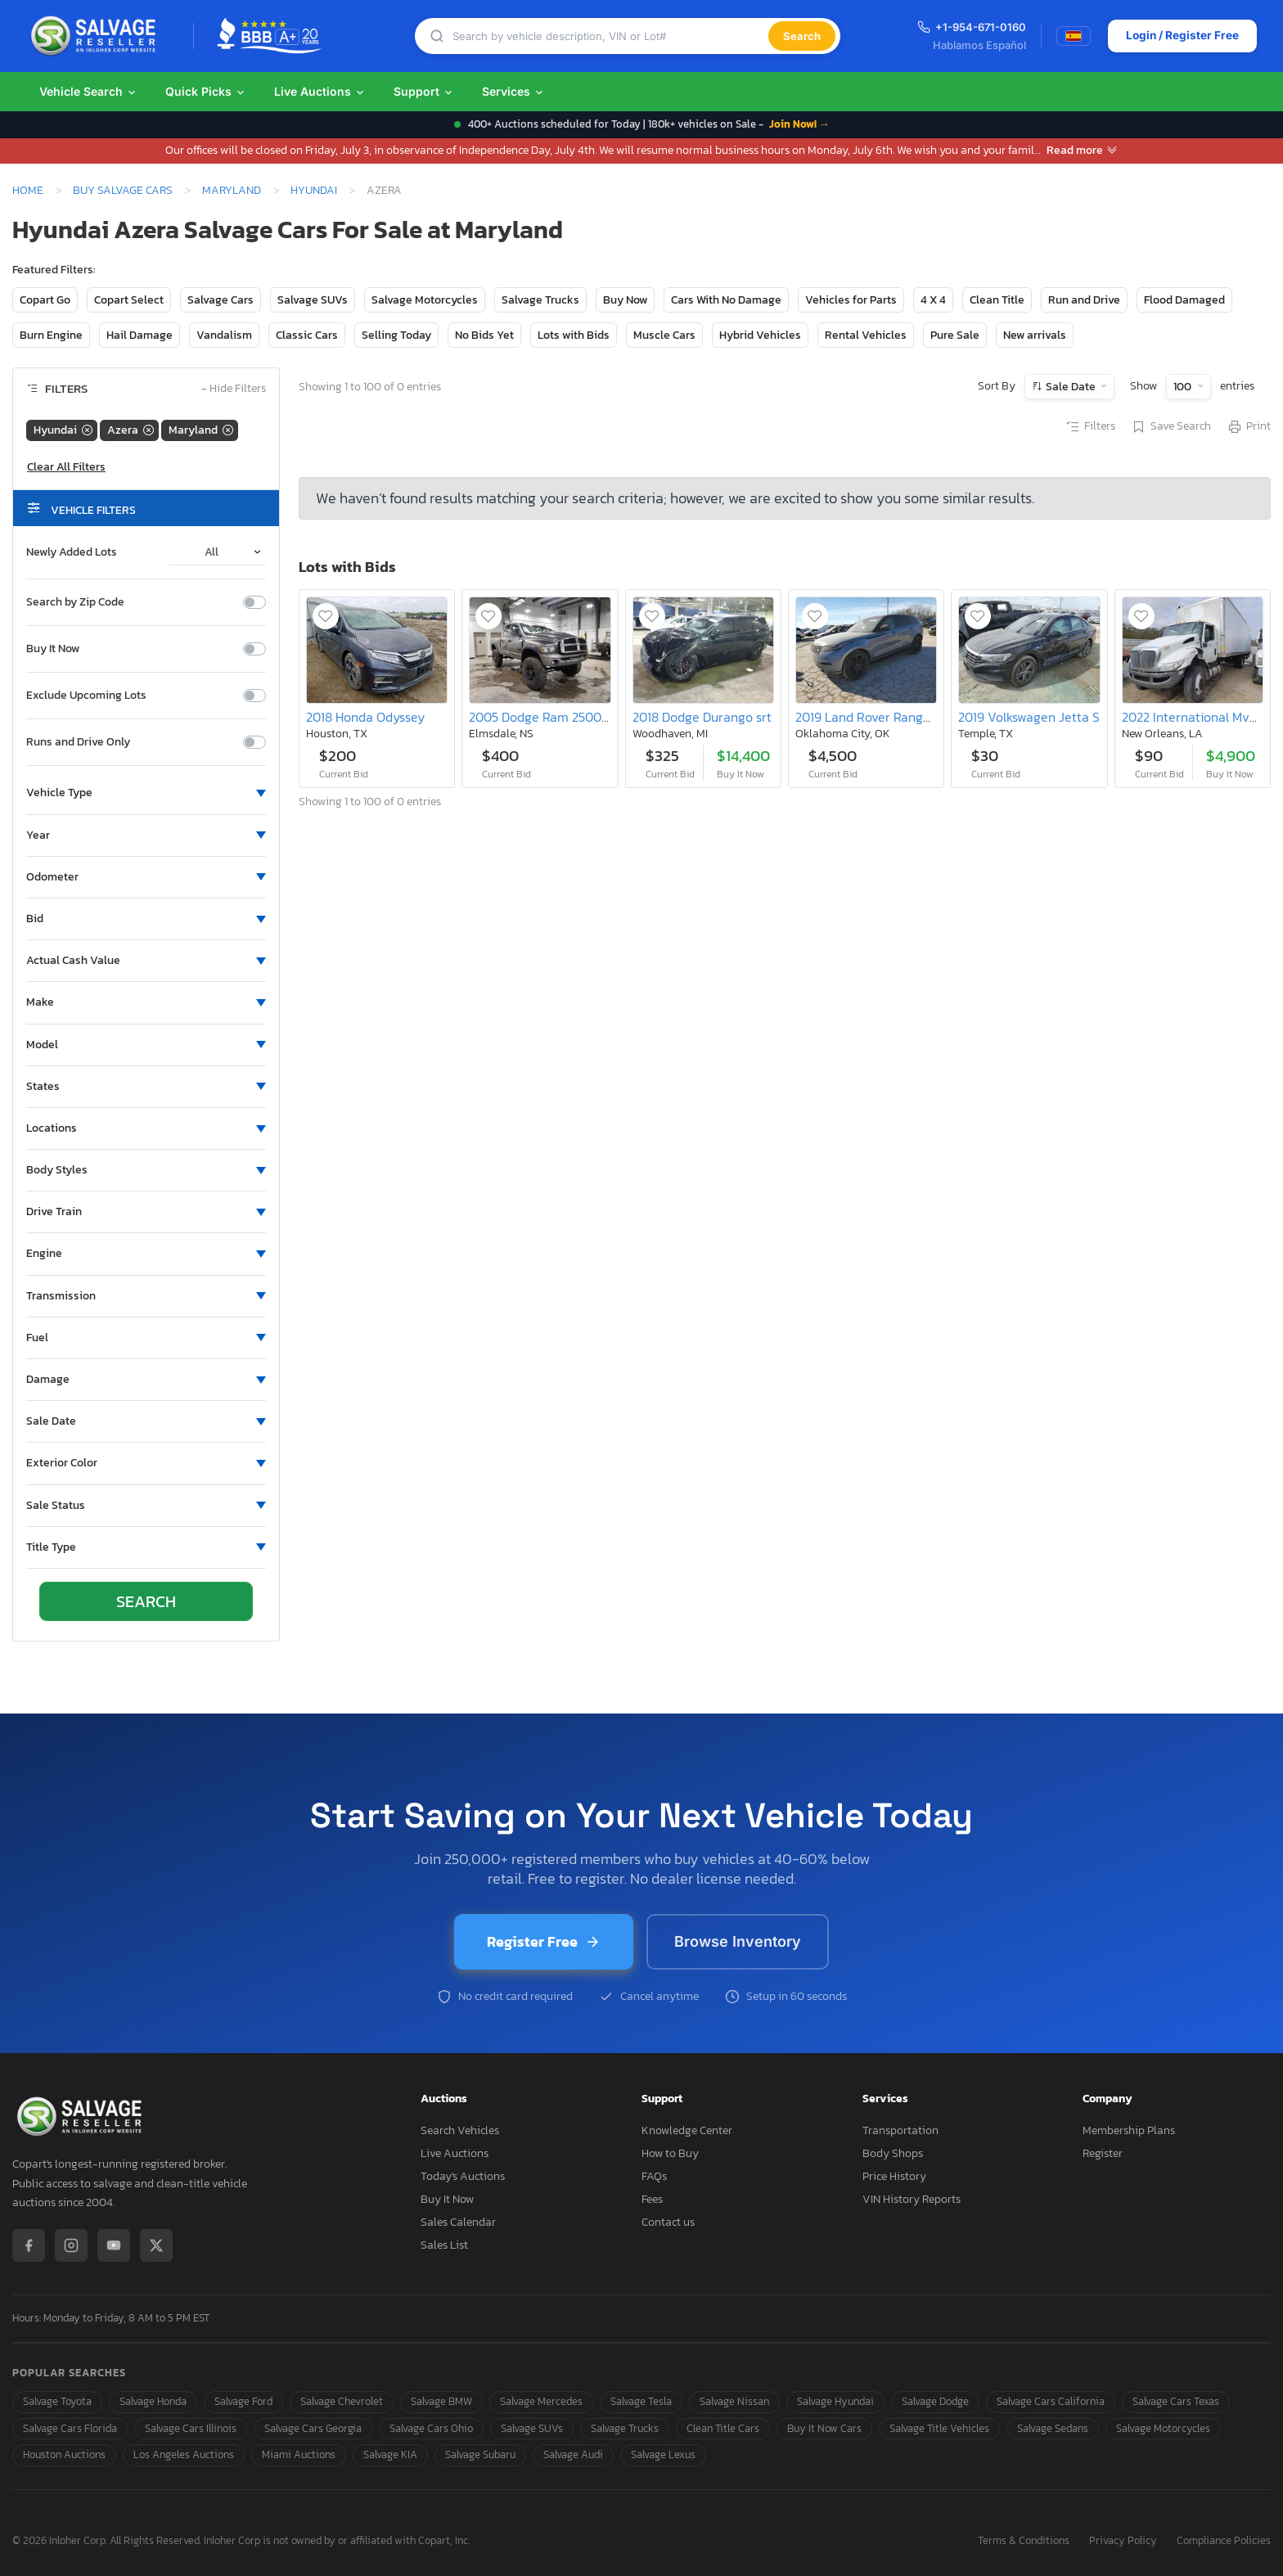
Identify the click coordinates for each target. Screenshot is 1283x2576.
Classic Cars (307, 335)
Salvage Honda (153, 2401)
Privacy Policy (1123, 2541)
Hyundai (313, 190)
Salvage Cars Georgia (313, 2428)
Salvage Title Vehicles (939, 2428)
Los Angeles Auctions (183, 2454)
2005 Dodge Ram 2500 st (542, 717)
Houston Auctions (64, 2454)
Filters (1090, 427)
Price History (894, 2176)
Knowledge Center (687, 2130)
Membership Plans (1129, 2130)
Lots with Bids (574, 335)
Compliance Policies (1224, 2541)
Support (424, 91)
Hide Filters (233, 389)
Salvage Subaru (480, 2454)
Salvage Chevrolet (341, 2401)
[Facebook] (28, 2245)
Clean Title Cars (723, 2428)
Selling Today (396, 335)
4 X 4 (933, 299)
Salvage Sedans (1052, 2428)
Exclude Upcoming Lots (86, 695)
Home (27, 190)
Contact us (668, 2222)
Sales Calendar (458, 2222)
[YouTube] (113, 2245)
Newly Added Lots (71, 552)
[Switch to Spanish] (1071, 36)
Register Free (544, 1941)
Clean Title (997, 299)
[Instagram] (71, 2245)
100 (1183, 386)
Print (1249, 427)
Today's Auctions (463, 2176)
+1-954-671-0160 (969, 27)
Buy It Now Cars (824, 2428)
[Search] (610, 36)
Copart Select (129, 299)
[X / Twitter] (156, 2245)
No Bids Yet (484, 335)
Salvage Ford (243, 2401)
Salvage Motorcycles (424, 299)
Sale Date (1070, 386)
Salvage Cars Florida (70, 2428)
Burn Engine (51, 335)
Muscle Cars (664, 335)
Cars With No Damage (726, 299)
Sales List (444, 2245)
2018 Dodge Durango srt (702, 717)
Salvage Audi (573, 2454)
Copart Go (45, 299)
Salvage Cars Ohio (431, 2428)
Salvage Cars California (1051, 2401)
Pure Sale (954, 335)
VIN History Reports (911, 2199)
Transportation (900, 2130)
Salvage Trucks (540, 299)
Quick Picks (205, 91)
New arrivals (1034, 335)
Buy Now (625, 299)
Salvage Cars (220, 299)
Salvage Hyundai (835, 2401)
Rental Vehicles (866, 335)
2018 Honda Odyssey (365, 717)
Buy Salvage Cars (123, 190)
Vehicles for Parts (851, 299)
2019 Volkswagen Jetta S (1029, 717)
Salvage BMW (441, 2401)
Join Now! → (799, 124)
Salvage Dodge (935, 2401)
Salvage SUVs (312, 299)
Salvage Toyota (57, 2401)
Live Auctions (320, 91)
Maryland (231, 190)
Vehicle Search (88, 91)
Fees (652, 2199)
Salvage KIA (390, 2454)
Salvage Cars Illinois (190, 2428)
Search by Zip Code (75, 602)
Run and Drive (1084, 299)
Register (1103, 2153)
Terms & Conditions (1023, 2541)
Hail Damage (139, 335)
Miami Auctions (298, 2454)
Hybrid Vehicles (760, 335)
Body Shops (892, 2153)
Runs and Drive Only (78, 742)
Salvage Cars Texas (1175, 2401)
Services (513, 91)
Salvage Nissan (734, 2401)
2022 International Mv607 (1197, 717)
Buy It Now (52, 649)
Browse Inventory (737, 1941)
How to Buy (670, 2153)
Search (801, 36)
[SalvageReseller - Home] (96, 36)
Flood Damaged (1184, 299)
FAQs (654, 2176)
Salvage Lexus (663, 2454)
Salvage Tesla (641, 2401)
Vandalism (224, 335)
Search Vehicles (460, 2130)
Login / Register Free (1180, 36)
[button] (146, 793)
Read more (1082, 150)
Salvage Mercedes (541, 2401)
